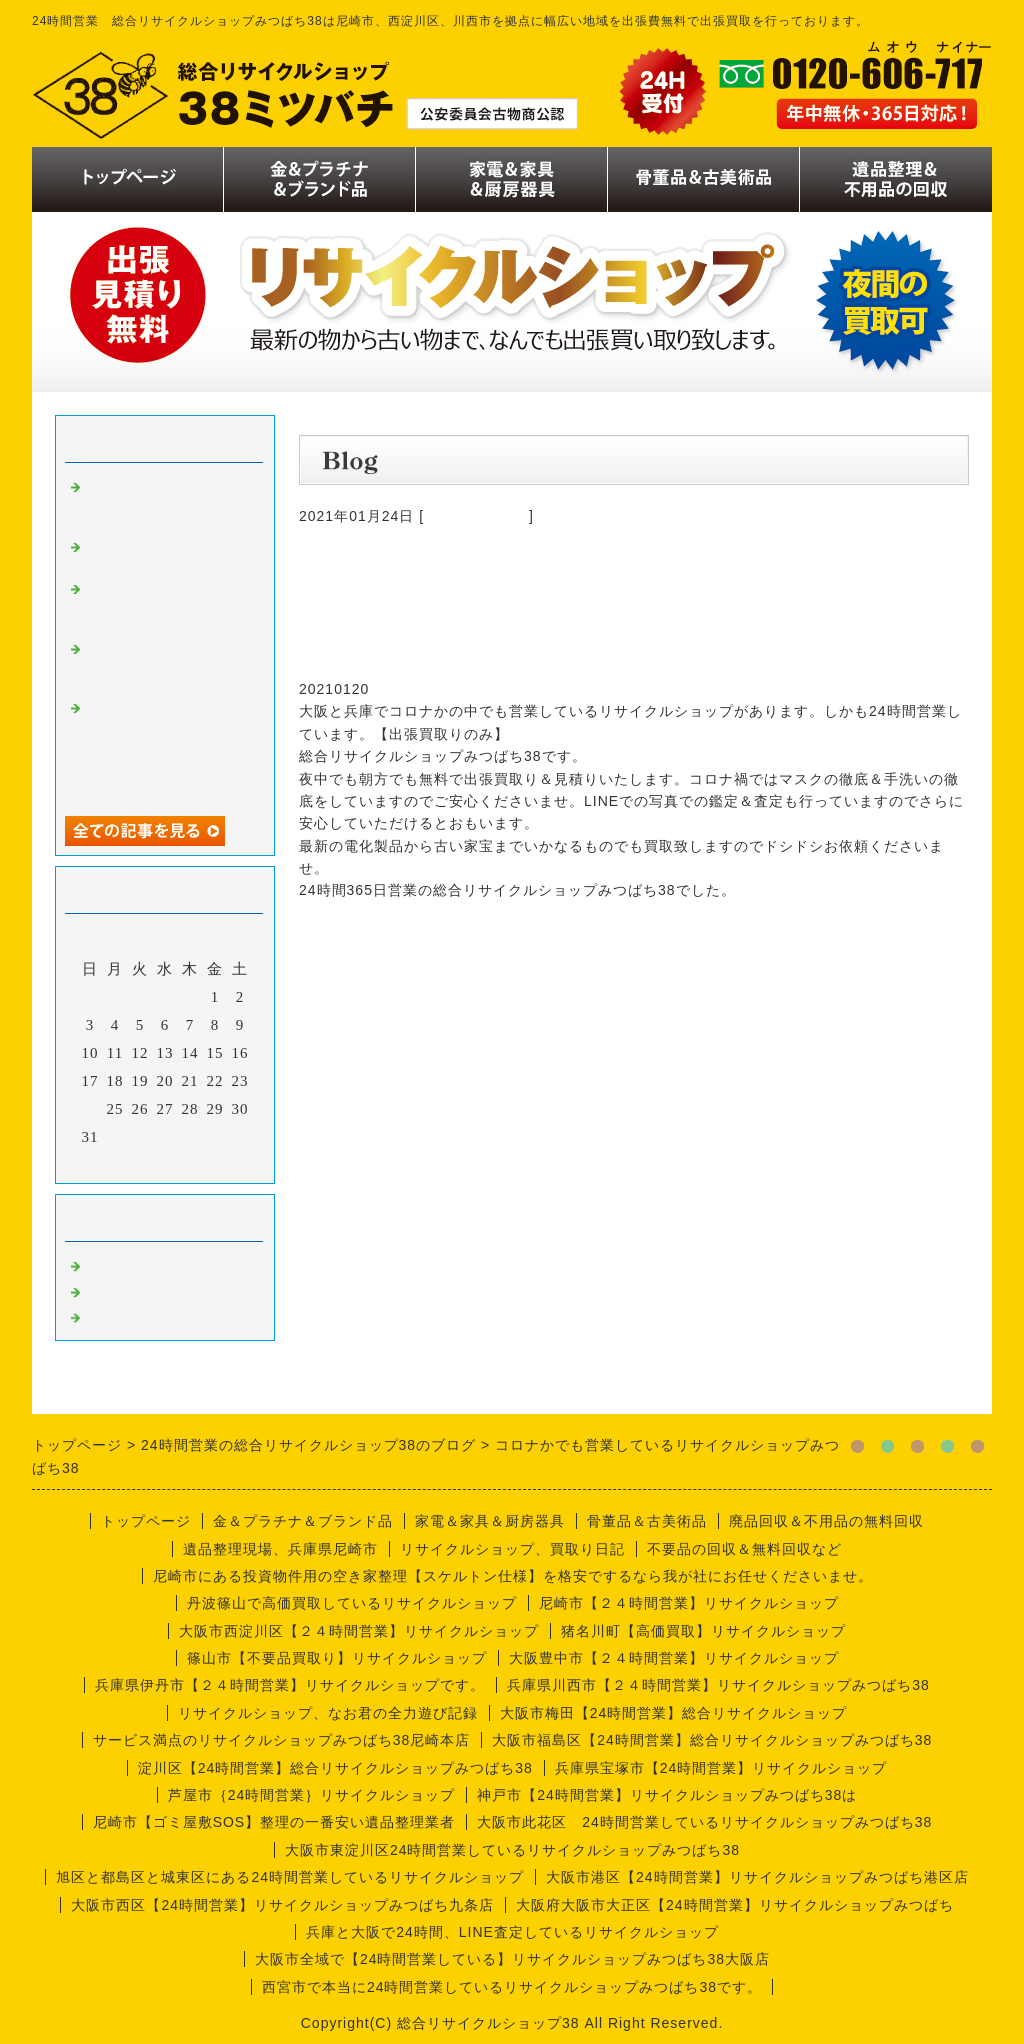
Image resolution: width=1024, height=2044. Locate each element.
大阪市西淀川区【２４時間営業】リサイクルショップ (359, 1631)
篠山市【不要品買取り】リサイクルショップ (337, 1658)
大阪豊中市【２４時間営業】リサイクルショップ (674, 1658)
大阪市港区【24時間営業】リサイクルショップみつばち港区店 (757, 1877)
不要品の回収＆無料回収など (744, 1549)
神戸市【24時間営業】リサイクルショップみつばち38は (667, 1795)
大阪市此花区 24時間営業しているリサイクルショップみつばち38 (704, 1822)
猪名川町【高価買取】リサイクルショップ (703, 1631)
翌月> (206, 1163)
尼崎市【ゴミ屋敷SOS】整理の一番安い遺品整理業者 (274, 1822)
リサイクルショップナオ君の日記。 (165, 553)
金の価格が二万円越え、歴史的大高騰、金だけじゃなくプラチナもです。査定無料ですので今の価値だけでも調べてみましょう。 (165, 748)
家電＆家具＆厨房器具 (490, 1521)
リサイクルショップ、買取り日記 (512, 1549)
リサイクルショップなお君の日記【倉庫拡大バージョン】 (165, 604)
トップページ (146, 1521)
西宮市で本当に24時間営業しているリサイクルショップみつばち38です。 (512, 1987)
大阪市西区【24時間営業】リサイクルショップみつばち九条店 (282, 1905)
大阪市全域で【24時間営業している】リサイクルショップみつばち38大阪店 (512, 1959)
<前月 (123, 1163)
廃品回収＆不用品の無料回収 (826, 1521)
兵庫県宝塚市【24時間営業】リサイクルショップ (721, 1768)
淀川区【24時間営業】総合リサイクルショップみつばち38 (335, 1768)
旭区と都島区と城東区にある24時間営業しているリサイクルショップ (290, 1877)
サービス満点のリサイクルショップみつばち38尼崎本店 (282, 1740)
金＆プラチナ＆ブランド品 (303, 1521)
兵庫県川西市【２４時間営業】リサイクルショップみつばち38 (718, 1685)
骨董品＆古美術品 (647, 1521)
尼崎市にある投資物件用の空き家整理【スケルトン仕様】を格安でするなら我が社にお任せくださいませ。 (513, 1576)
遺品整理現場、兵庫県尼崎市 (280, 1549)
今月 (165, 1163)
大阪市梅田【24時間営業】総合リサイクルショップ (674, 1713)
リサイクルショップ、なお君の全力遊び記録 (328, 1713)
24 (90, 1109)
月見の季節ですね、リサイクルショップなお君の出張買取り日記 (165, 664)
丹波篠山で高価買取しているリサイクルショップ (352, 1603)
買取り (109, 1264)
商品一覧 (117, 1290)
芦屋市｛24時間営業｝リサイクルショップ (312, 1795)
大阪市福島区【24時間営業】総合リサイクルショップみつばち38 (712, 1740)
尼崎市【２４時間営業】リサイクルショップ (689, 1603)
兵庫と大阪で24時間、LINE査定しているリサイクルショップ (512, 1932)
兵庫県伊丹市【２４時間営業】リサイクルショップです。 (290, 1685)
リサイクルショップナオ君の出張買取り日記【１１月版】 (165, 502)
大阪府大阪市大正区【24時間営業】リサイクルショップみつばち (735, 1905)
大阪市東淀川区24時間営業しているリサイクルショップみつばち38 (512, 1850)
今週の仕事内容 (476, 516)
